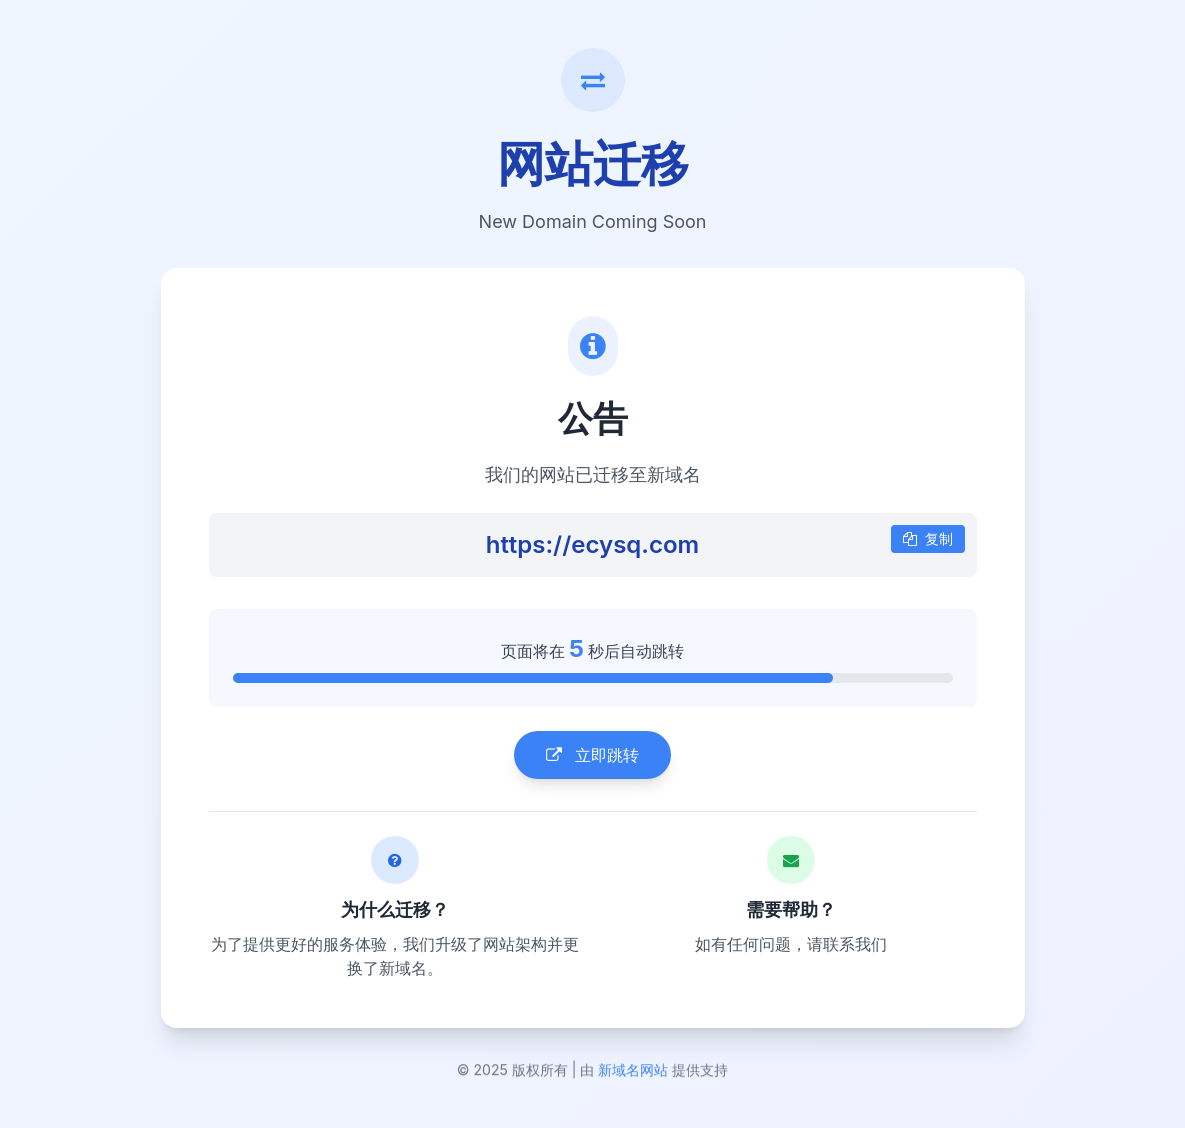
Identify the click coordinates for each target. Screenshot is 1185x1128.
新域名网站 (633, 1075)
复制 (928, 539)
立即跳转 (592, 756)
